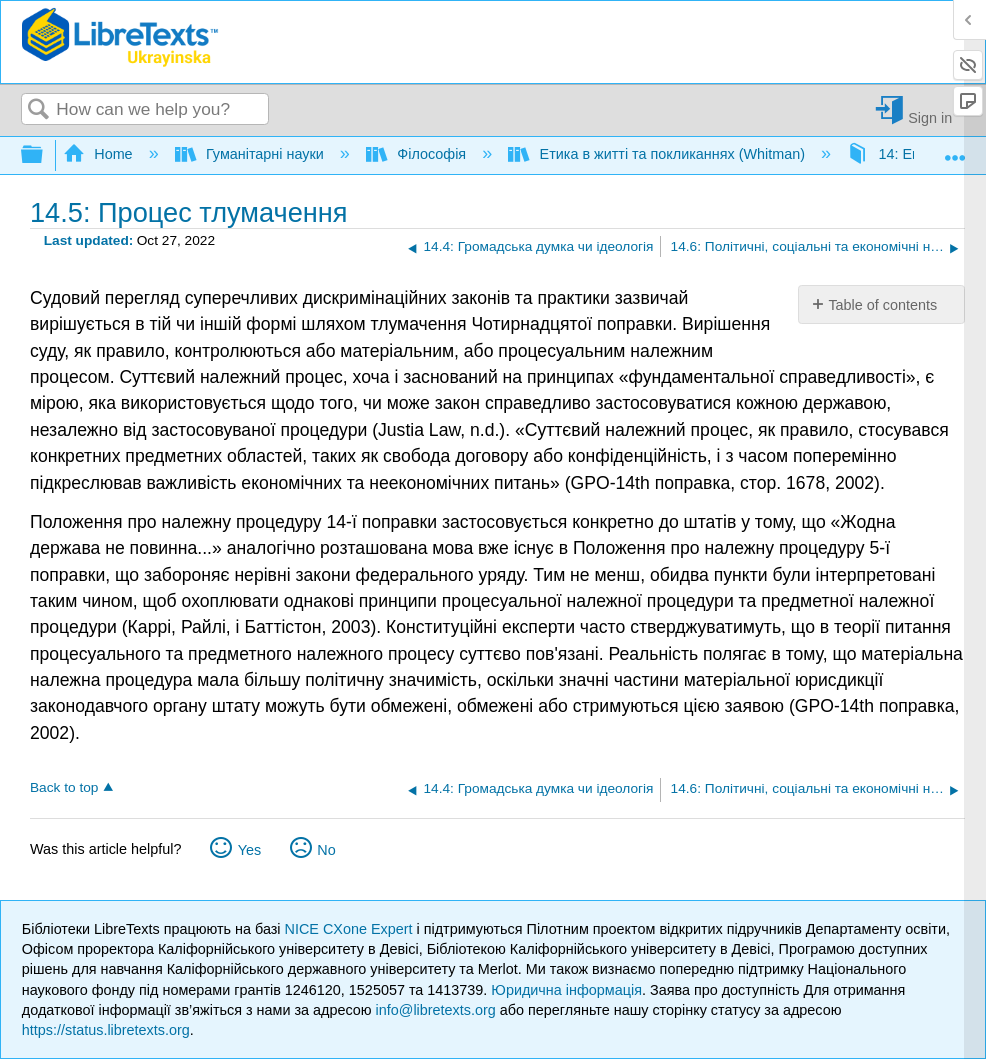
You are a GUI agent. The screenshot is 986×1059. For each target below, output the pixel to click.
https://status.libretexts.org (106, 1030)
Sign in (930, 117)
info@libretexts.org (436, 1010)
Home (100, 154)
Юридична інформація (566, 990)
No (326, 850)
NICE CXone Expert (351, 929)
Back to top (64, 787)
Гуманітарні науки (251, 154)
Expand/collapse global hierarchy (45, 155)
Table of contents (882, 305)
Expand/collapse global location (955, 149)
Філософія (418, 154)
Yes (249, 850)
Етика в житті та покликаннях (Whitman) (658, 154)
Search (39, 110)
